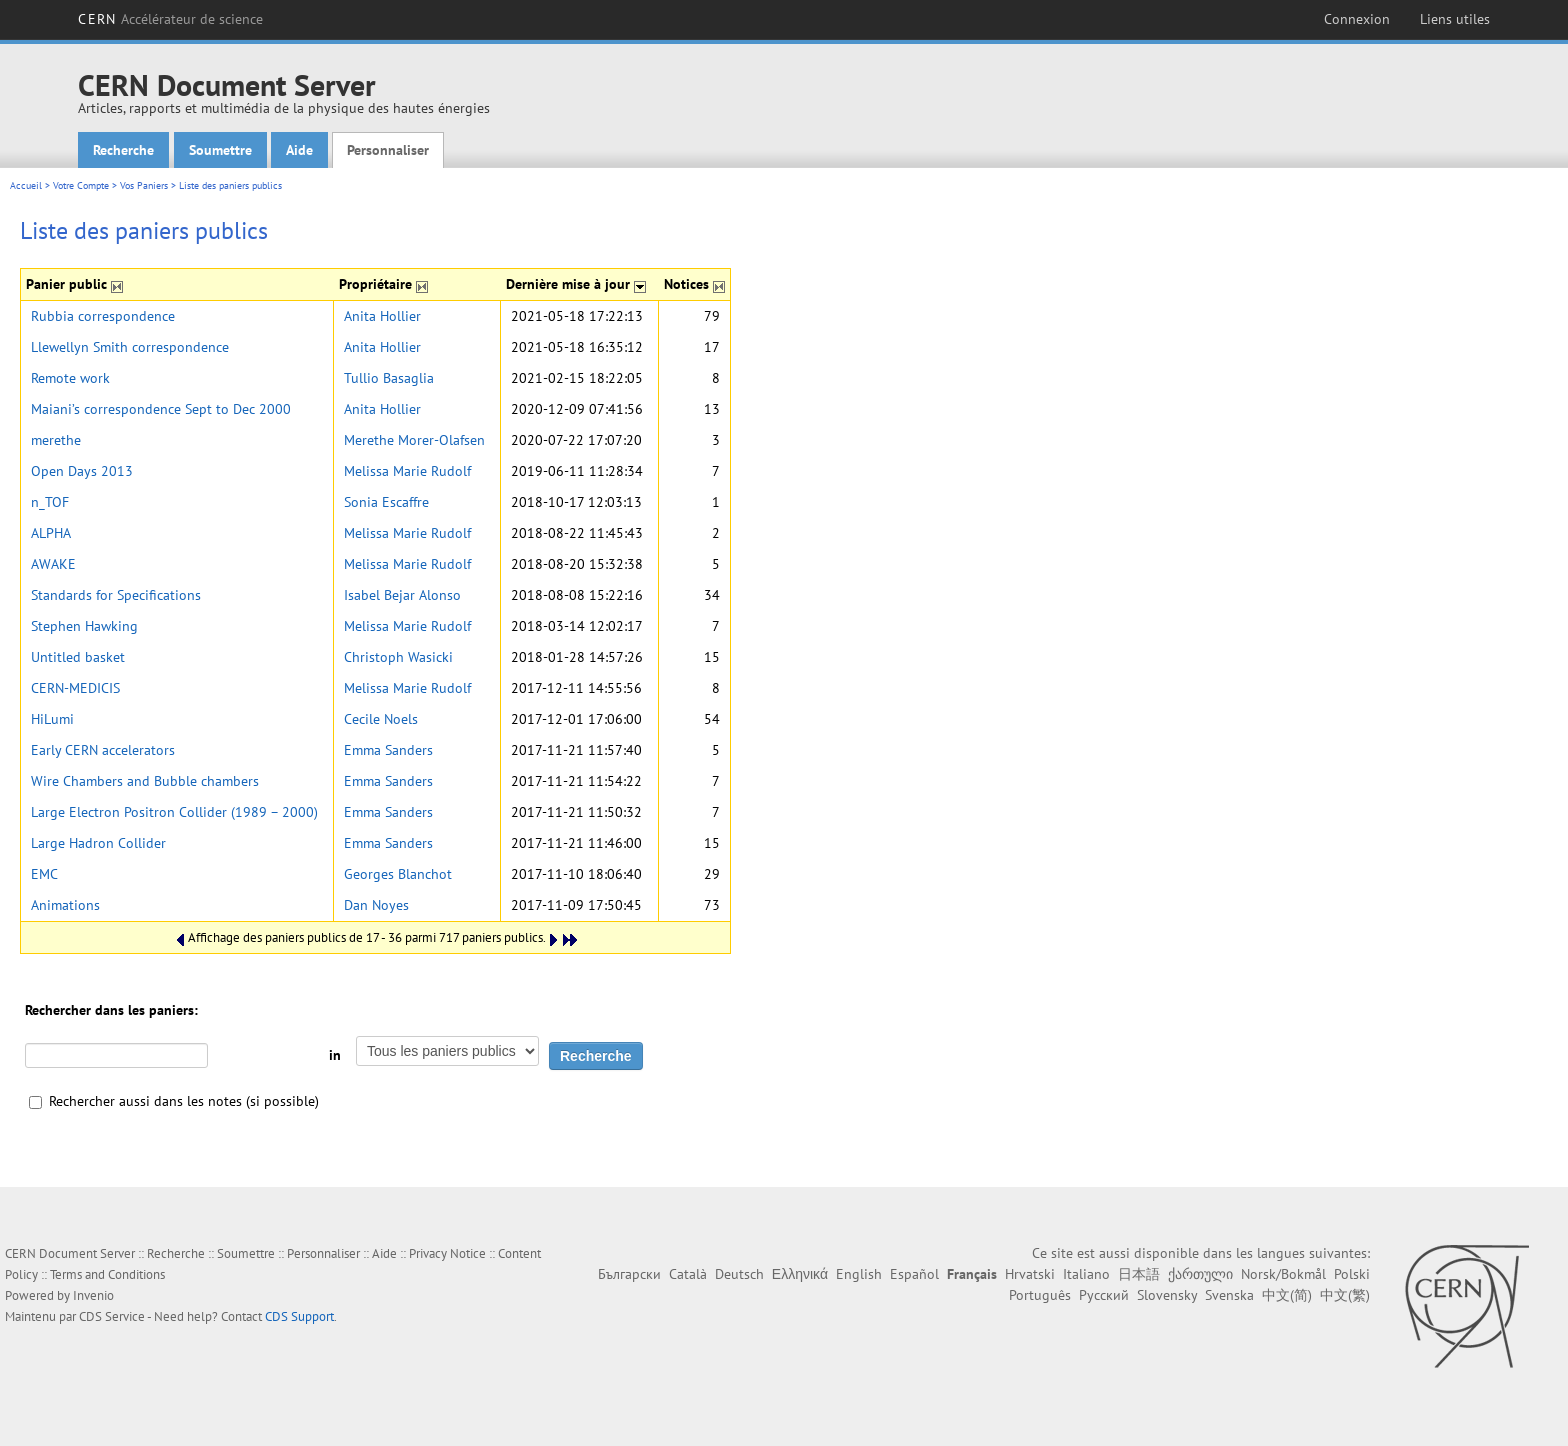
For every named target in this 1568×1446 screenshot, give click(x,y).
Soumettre (220, 150)
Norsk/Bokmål (1283, 1274)
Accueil (26, 185)
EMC (44, 874)
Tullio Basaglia (389, 378)
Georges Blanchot (398, 874)
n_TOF (50, 502)
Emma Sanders (388, 750)
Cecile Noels (381, 719)
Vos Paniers (144, 185)
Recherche (123, 150)
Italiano (1086, 1274)
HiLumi (52, 719)
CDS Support (299, 1316)
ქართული (1200, 1274)
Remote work (70, 378)
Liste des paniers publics (230, 185)
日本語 (1139, 1274)
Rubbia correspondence (103, 316)
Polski (1352, 1274)
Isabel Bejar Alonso (402, 595)
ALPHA (51, 533)
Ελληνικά (800, 1274)
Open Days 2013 (82, 471)
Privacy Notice (447, 1253)
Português (1040, 1295)
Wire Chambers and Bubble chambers (145, 781)
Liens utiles (1455, 19)
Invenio (93, 1295)
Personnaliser (388, 150)
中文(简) (1287, 1295)
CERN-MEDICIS (75, 688)
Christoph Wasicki (398, 657)
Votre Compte (81, 185)
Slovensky (1167, 1295)
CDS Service (112, 1316)
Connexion (1357, 19)
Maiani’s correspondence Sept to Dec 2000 (161, 409)
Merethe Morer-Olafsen (414, 440)
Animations (65, 905)
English (859, 1274)
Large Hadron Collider (98, 843)
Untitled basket (78, 657)
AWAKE (53, 564)
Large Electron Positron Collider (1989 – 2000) (174, 812)
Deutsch (739, 1274)
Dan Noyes (376, 905)
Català (688, 1274)
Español (914, 1274)
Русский (1104, 1295)
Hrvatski (1030, 1274)
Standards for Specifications (116, 595)
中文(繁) (1345, 1295)
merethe (56, 440)
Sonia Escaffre (386, 502)
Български (629, 1274)
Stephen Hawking (84, 626)
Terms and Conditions (107, 1274)
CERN (170, 19)
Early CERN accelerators (103, 750)
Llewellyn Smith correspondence (130, 347)
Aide (299, 150)
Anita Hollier (382, 316)
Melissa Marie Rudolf (407, 471)
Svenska (1229, 1295)
